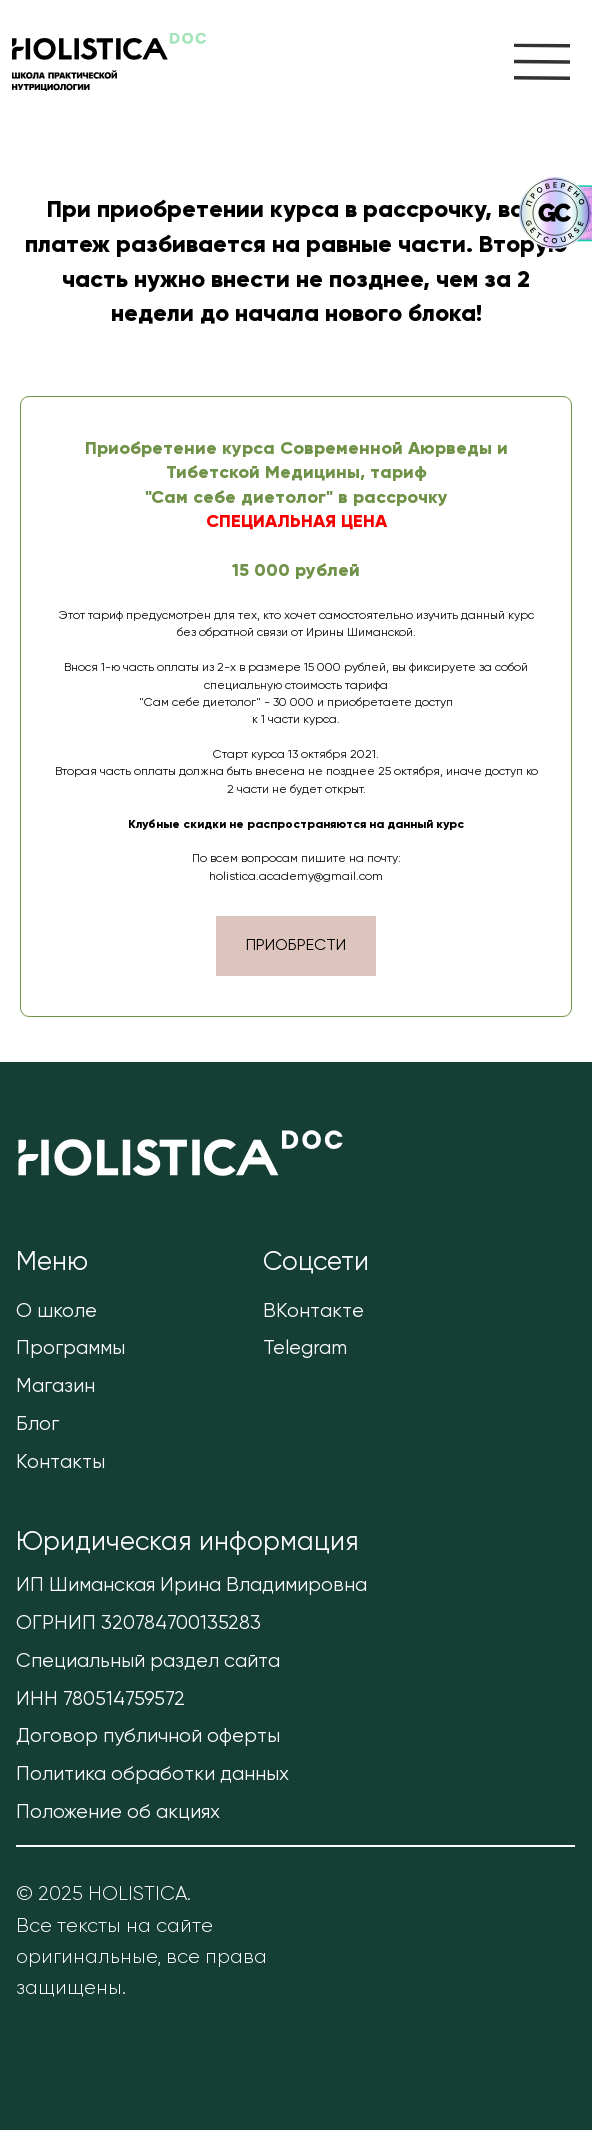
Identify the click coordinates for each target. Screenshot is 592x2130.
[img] (541, 61)
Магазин (55, 1386)
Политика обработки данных (152, 1774)
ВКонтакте (313, 1311)
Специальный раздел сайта (148, 1661)
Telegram (305, 1348)
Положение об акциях (118, 1812)
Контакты (60, 1462)
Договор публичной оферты (148, 1736)
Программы (70, 1348)
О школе (56, 1311)
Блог (37, 1424)
